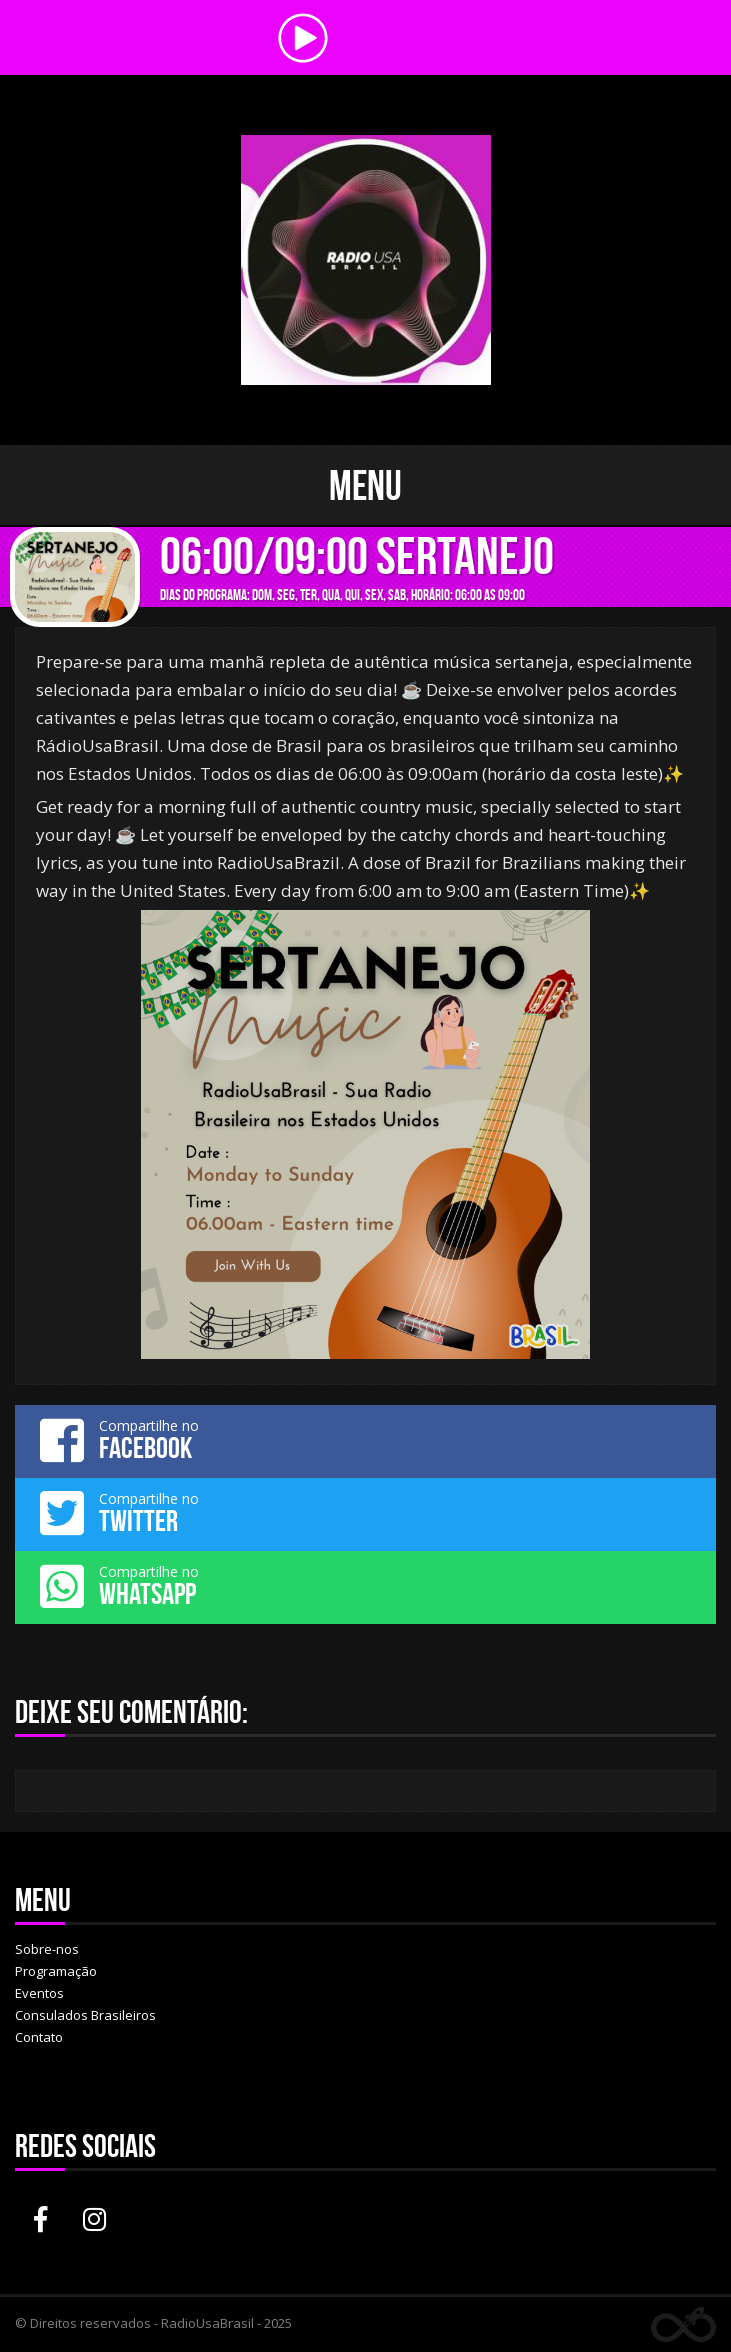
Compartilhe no (365, 1440)
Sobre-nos (47, 1949)
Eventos (39, 1993)
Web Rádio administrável (683, 2324)
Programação (56, 1971)
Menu (365, 485)
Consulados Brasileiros (85, 2015)
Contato (39, 2037)
